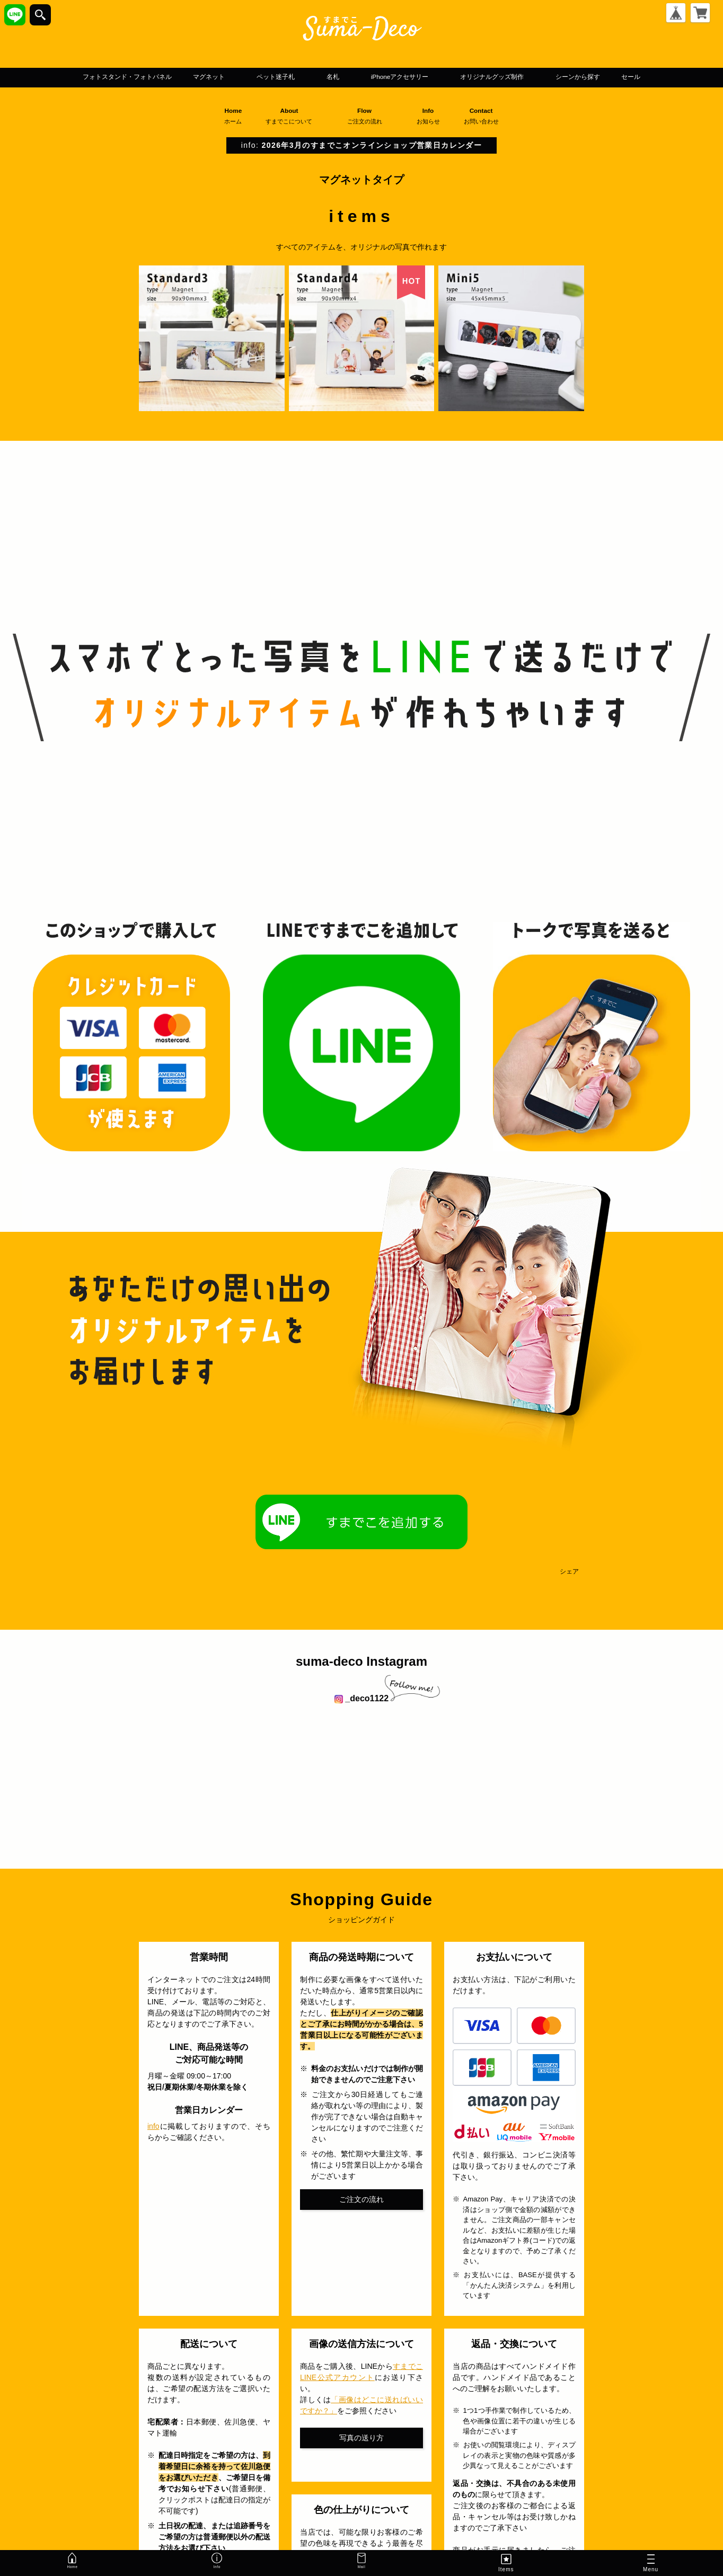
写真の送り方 (361, 2454)
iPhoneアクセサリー (430, 77)
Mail (361, 2562)
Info (432, 132)
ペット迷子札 (275, 77)
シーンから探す (666, 77)
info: (361, 161)
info (153, 2142)
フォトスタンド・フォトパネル (79, 77)
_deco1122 (361, 1714)
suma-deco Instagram (361, 1678)
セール (361, 92)
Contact (486, 132)
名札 (345, 77)
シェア (569, 1588)
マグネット (191, 77)
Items (506, 2562)
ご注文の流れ (361, 2215)
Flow (368, 132)
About (293, 132)
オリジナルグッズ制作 (553, 77)
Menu (650, 2564)
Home (232, 132)
